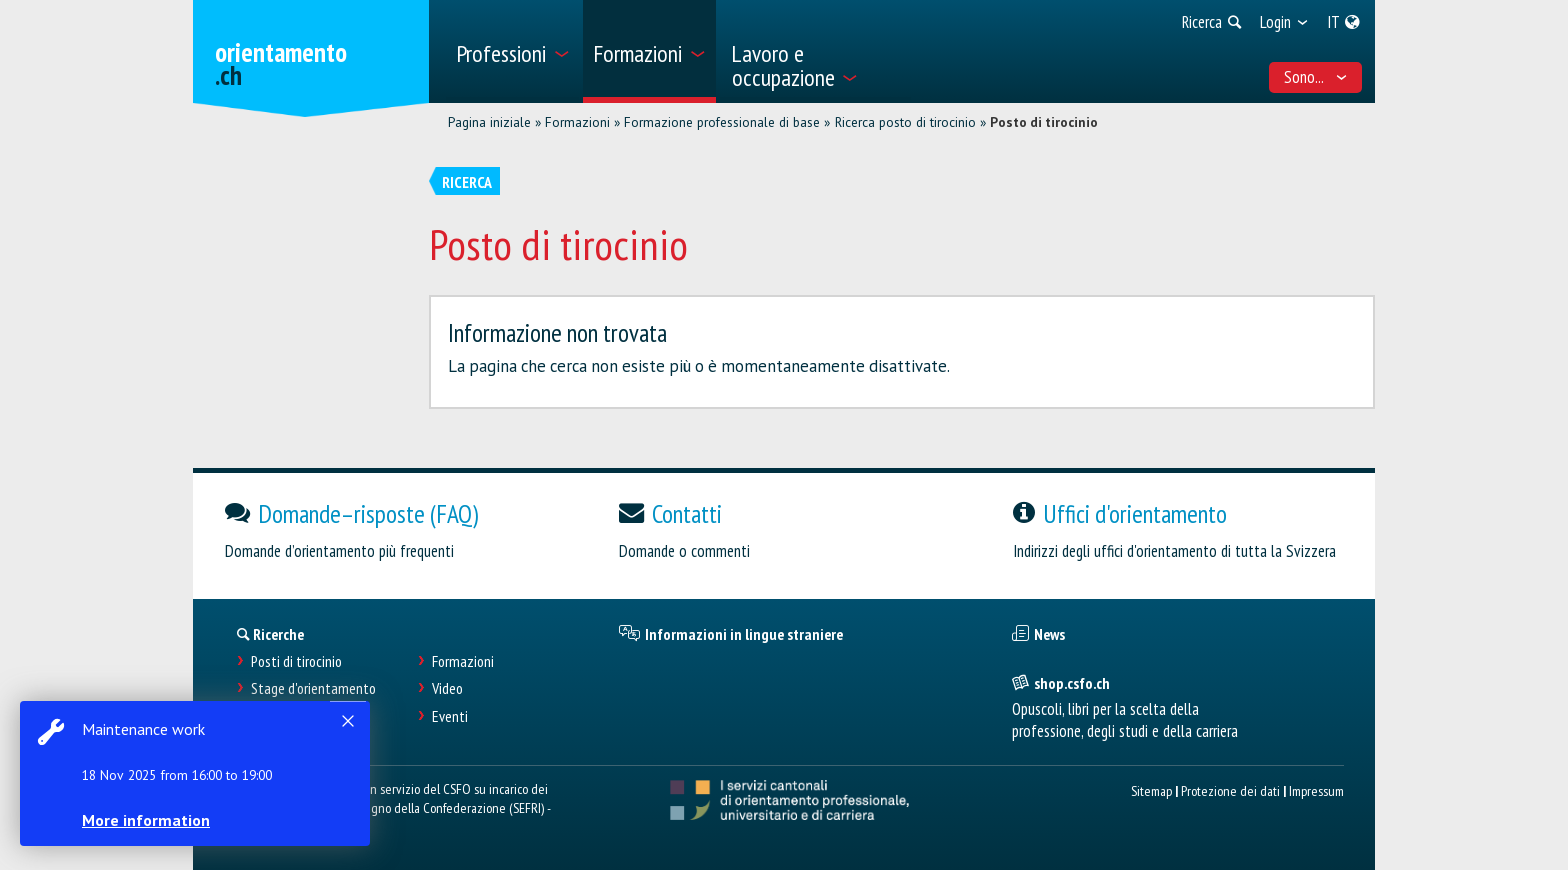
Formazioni (577, 122)
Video (447, 688)
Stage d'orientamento (313, 688)
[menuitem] (512, 51)
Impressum (1316, 790)
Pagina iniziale (489, 122)
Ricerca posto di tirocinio (905, 122)
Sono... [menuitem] (1316, 77)
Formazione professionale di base (722, 122)
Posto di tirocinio (1044, 122)
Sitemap (1151, 790)
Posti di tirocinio (296, 661)
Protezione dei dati (1230, 790)
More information (150, 820)
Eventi (450, 716)
